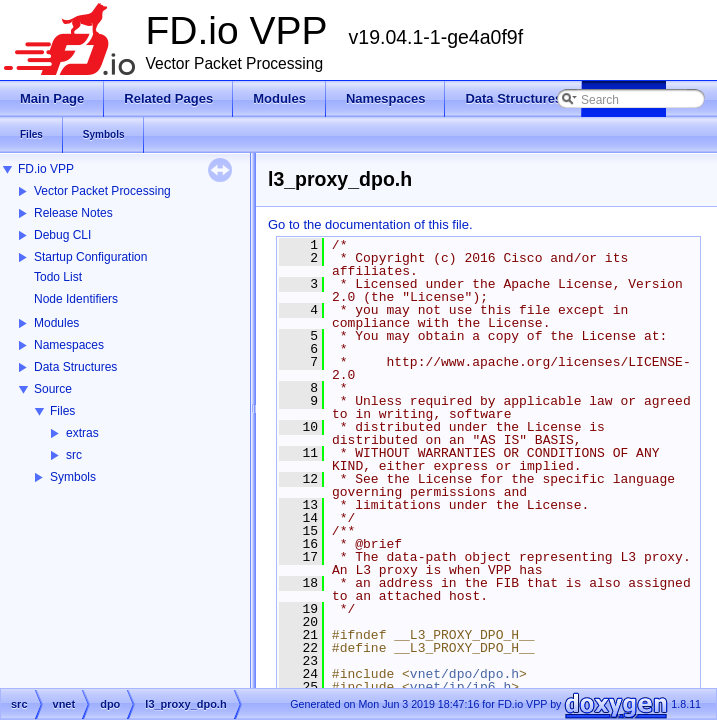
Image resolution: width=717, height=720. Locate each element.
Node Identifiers (76, 299)
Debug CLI (62, 235)
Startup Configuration (90, 257)
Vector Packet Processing (102, 191)
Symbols (73, 477)
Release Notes (73, 213)
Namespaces (69, 345)
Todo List (58, 277)
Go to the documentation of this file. (370, 224)
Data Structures (75, 367)
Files (62, 411)
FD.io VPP (46, 169)
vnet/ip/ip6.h (460, 687)
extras (82, 433)
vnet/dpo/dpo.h (464, 674)
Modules (56, 323)
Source (53, 389)
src (74, 455)
